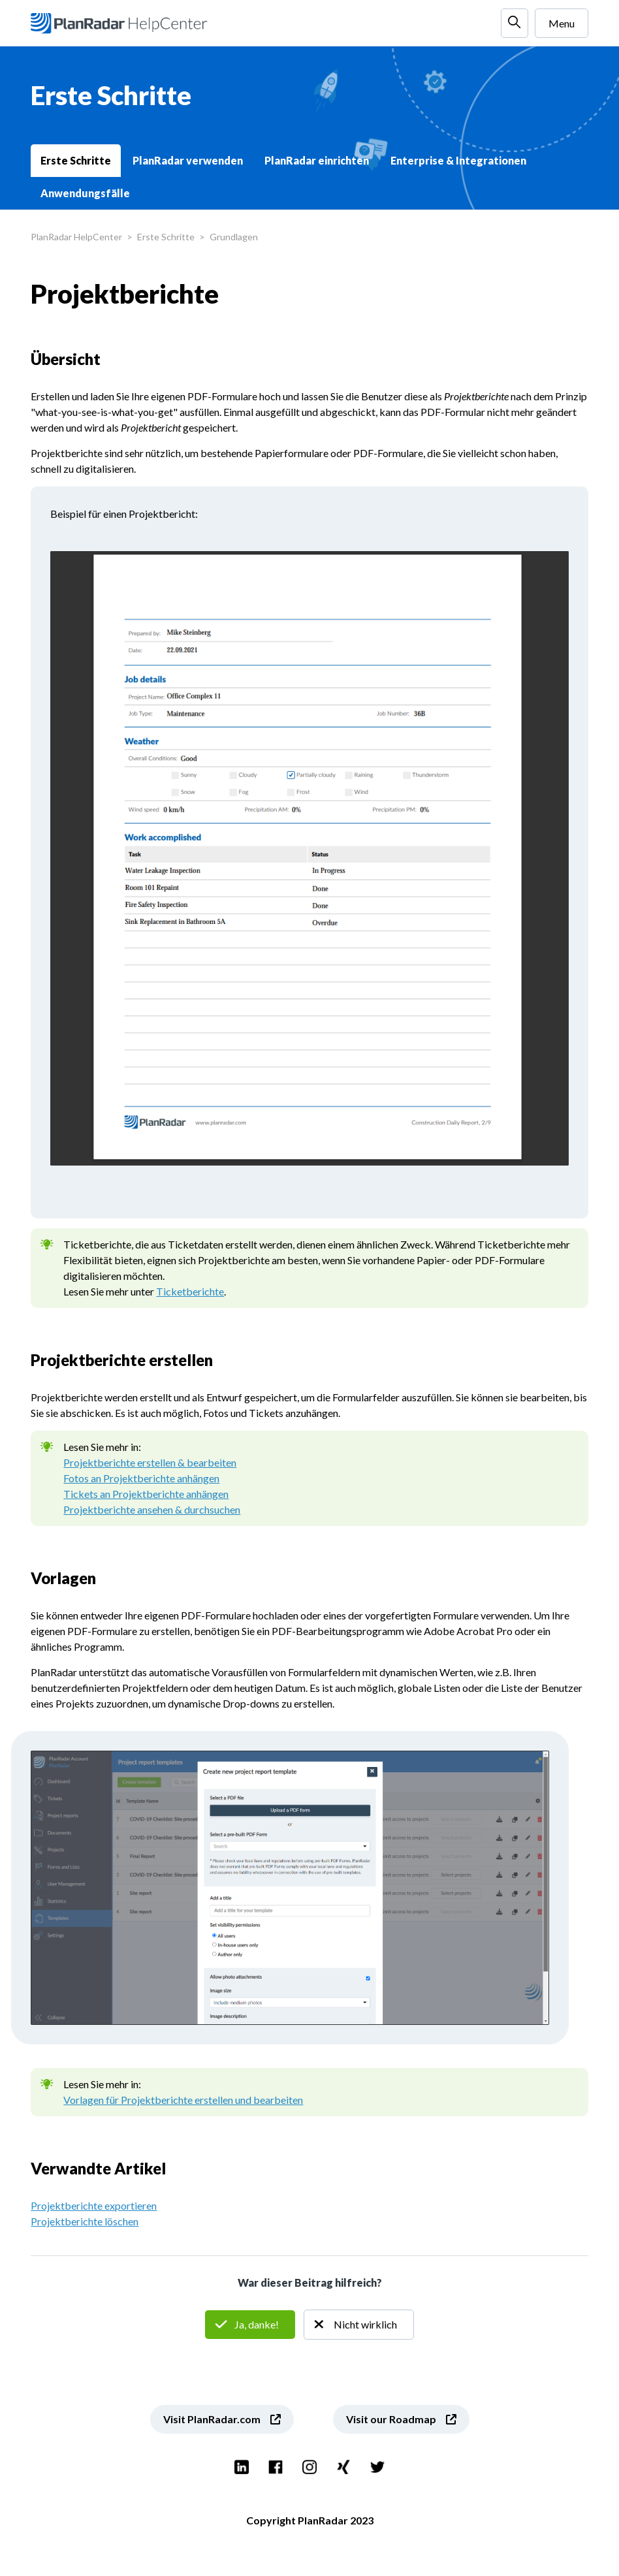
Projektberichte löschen (84, 2221)
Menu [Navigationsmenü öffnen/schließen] (561, 23)
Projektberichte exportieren (94, 2205)
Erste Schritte (75, 160)
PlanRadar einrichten (316, 160)
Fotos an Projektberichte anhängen (141, 1478)
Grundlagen (234, 236)
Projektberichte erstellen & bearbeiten (149, 1462)
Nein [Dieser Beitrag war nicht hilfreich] (359, 2325)
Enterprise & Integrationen (458, 160)
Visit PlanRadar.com (212, 2419)
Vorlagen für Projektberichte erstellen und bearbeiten (183, 2099)
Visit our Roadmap (391, 2419)
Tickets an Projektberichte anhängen (146, 1493)
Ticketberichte (190, 1291)
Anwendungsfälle (85, 193)
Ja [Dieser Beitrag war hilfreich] (250, 2324)
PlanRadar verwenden (188, 160)
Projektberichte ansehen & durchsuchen (151, 1509)
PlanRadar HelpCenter (76, 236)
